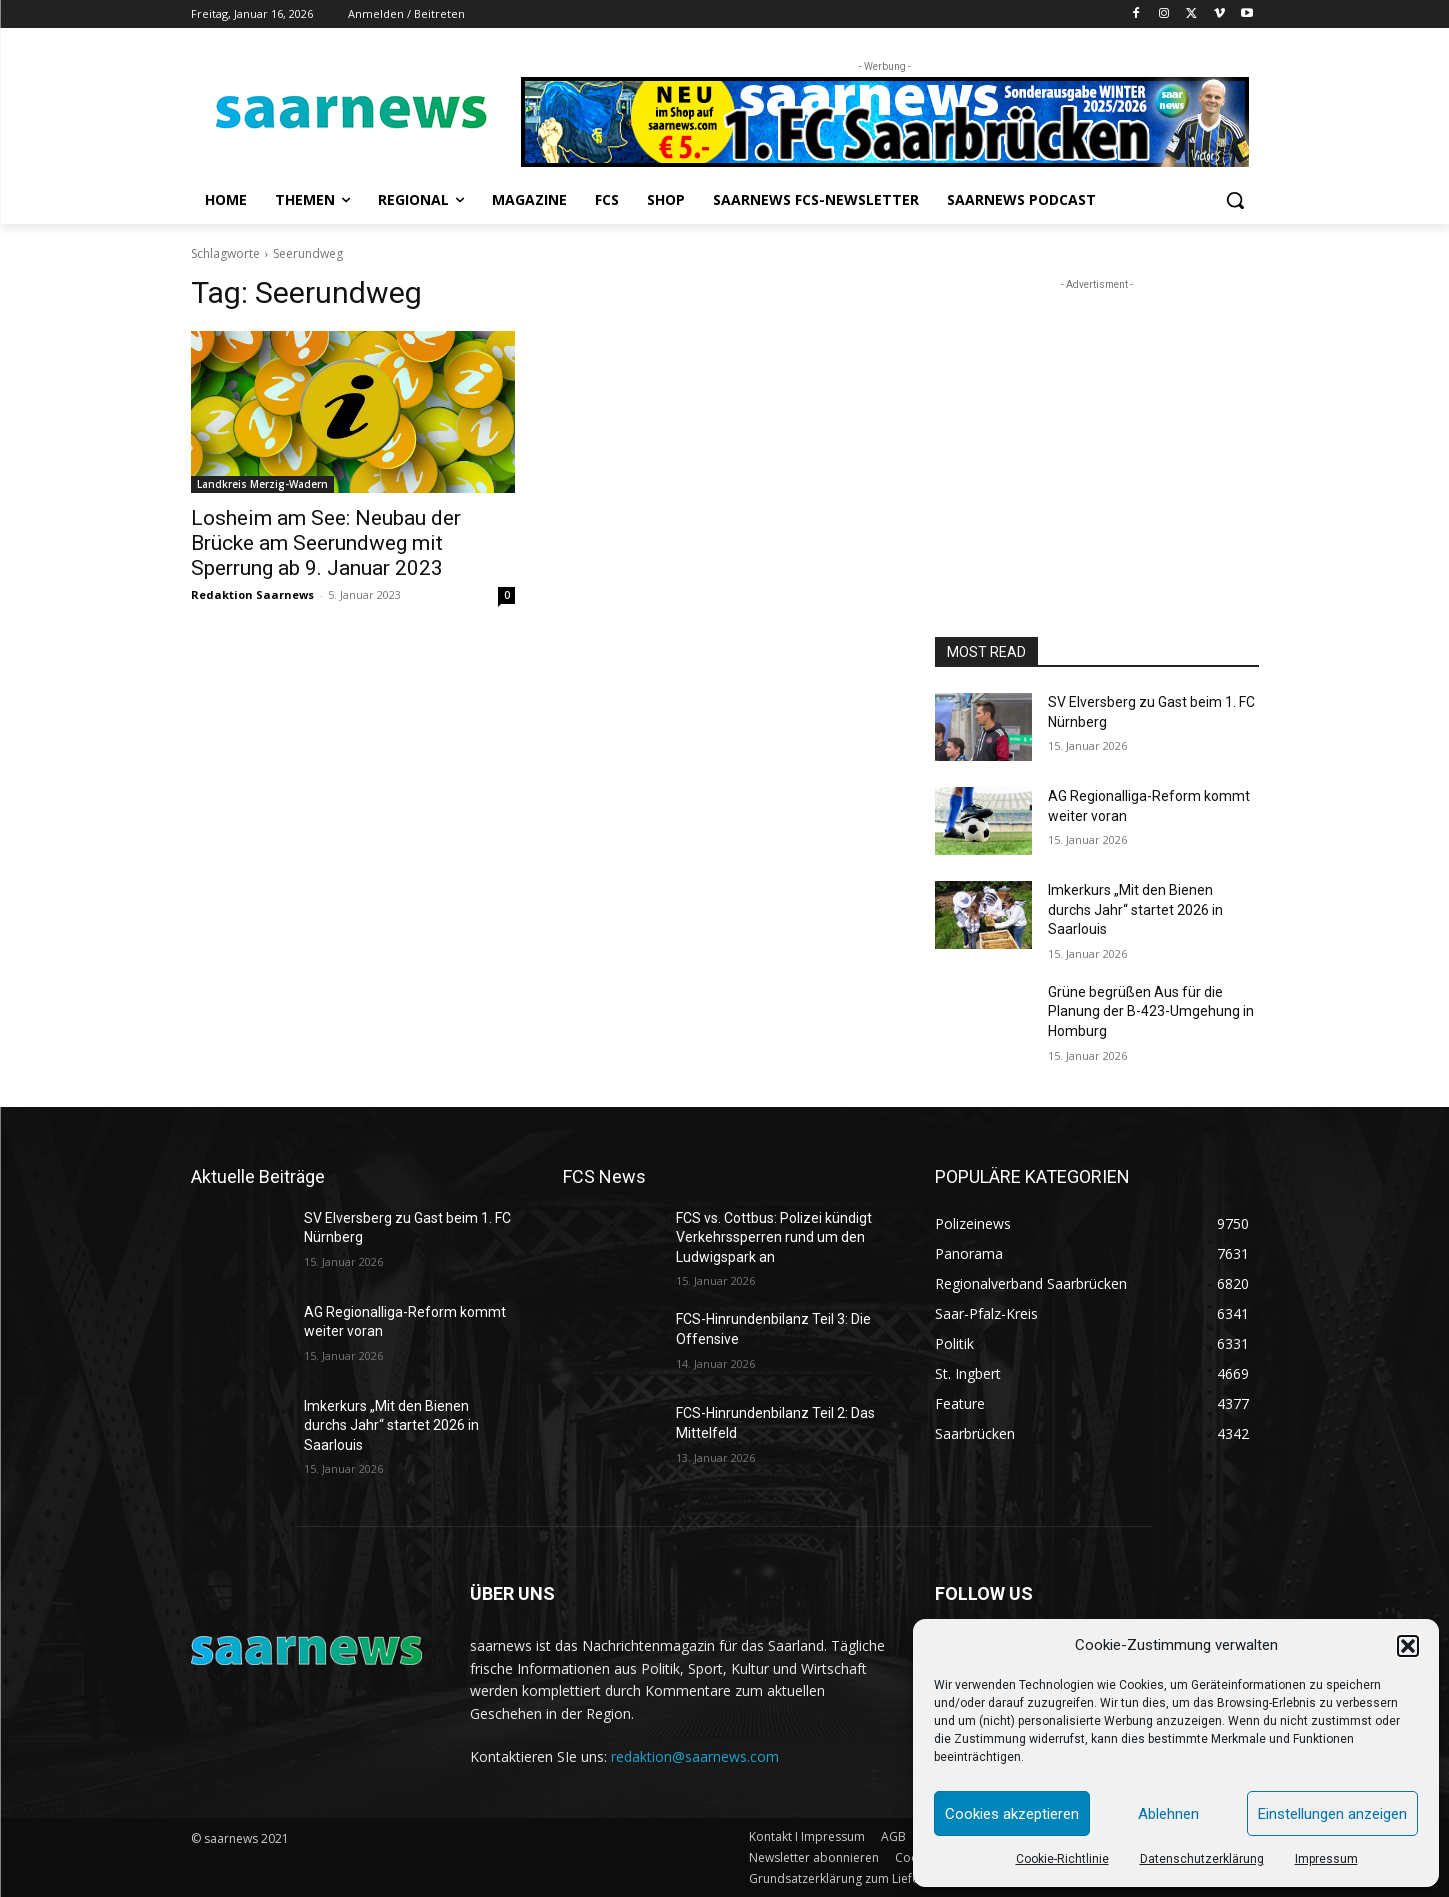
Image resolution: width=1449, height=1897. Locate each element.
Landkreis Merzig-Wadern (262, 484)
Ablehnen (1168, 1814)
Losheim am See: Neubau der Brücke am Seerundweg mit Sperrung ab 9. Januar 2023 (326, 543)
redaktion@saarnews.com (695, 1756)
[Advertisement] (1097, 420)
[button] (1408, 1646)
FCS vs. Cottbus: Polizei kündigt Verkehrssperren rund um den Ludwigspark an (774, 1237)
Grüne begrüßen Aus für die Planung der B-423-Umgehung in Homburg (1151, 1011)
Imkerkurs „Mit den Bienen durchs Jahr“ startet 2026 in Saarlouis (1135, 909)
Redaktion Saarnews (252, 594)
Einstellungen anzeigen (1332, 1814)
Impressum (1326, 1859)
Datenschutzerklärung (1202, 1859)
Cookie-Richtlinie (1062, 1859)
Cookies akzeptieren (1012, 1814)
